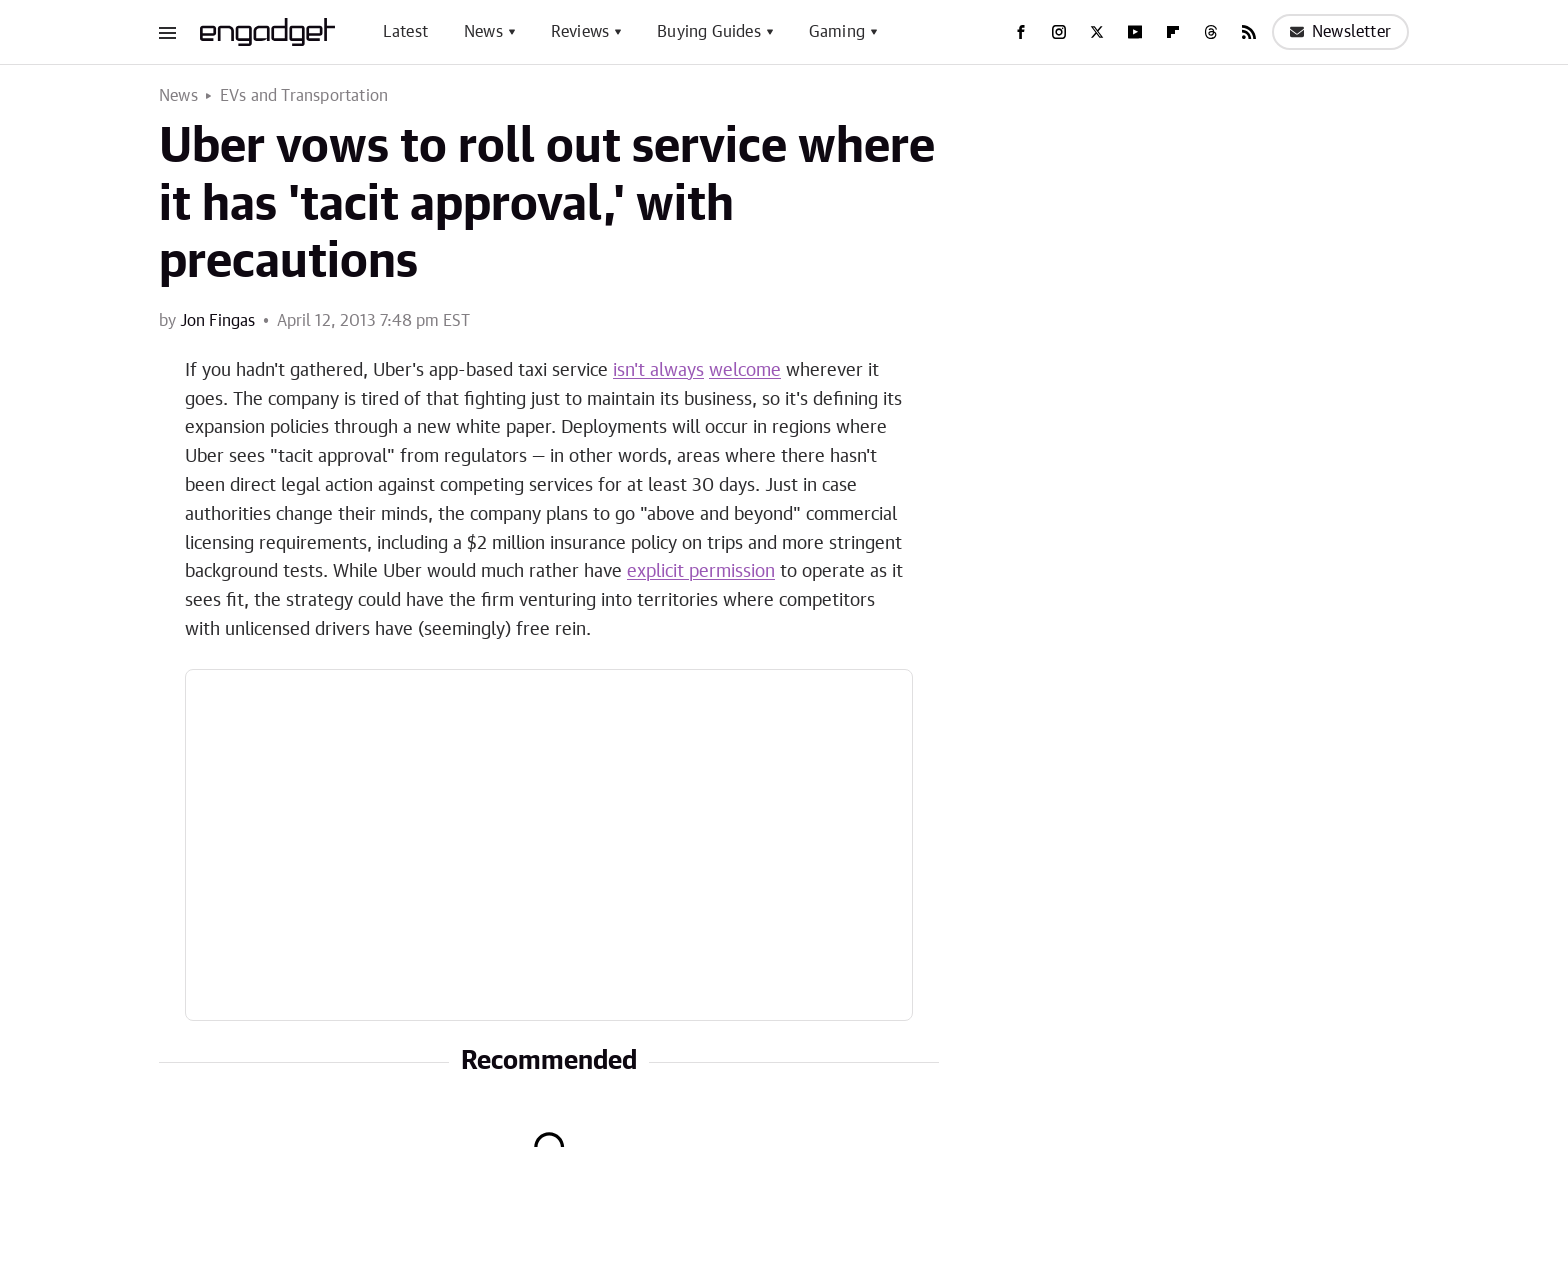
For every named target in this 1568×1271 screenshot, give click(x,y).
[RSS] (1249, 32)
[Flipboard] (1173, 32)
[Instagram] (1059, 32)
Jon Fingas (217, 321)
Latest (405, 32)
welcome (745, 371)
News (483, 32)
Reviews (580, 32)
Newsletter (1340, 32)
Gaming (837, 32)
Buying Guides (709, 32)
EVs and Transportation (304, 96)
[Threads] (1211, 32)
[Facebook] (1021, 32)
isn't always (658, 371)
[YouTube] (1135, 32)
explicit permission (701, 572)
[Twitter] (1097, 32)
